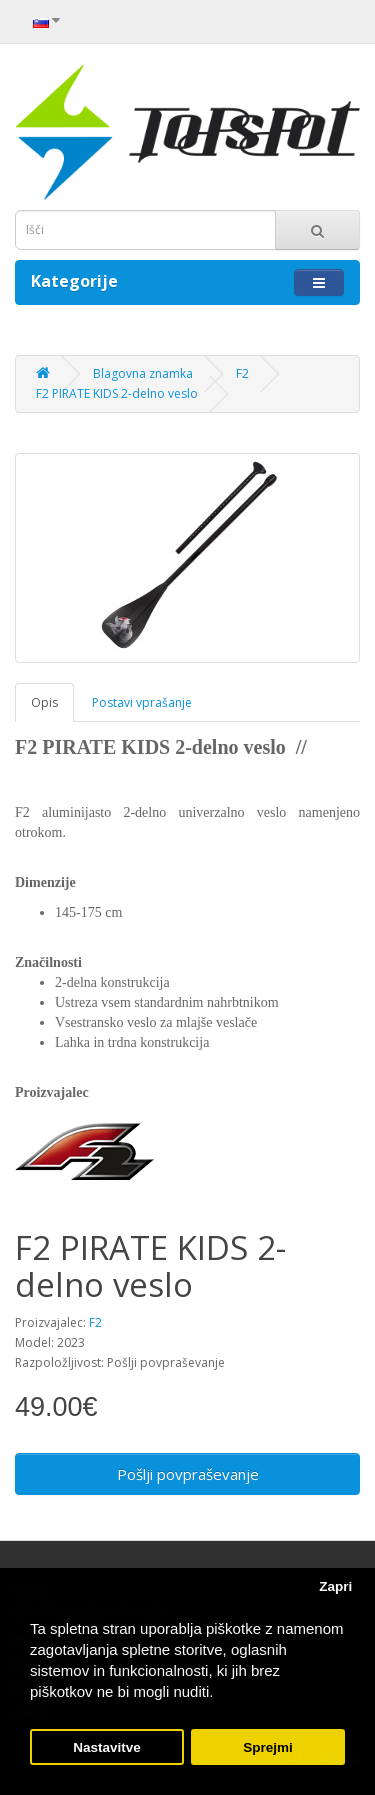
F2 (242, 373)
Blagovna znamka (143, 373)
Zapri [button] (335, 1586)
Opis (44, 702)
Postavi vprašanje (142, 702)
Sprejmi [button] (268, 1747)
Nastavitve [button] (107, 1747)
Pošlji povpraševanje (188, 1474)
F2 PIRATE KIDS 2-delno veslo (117, 393)
